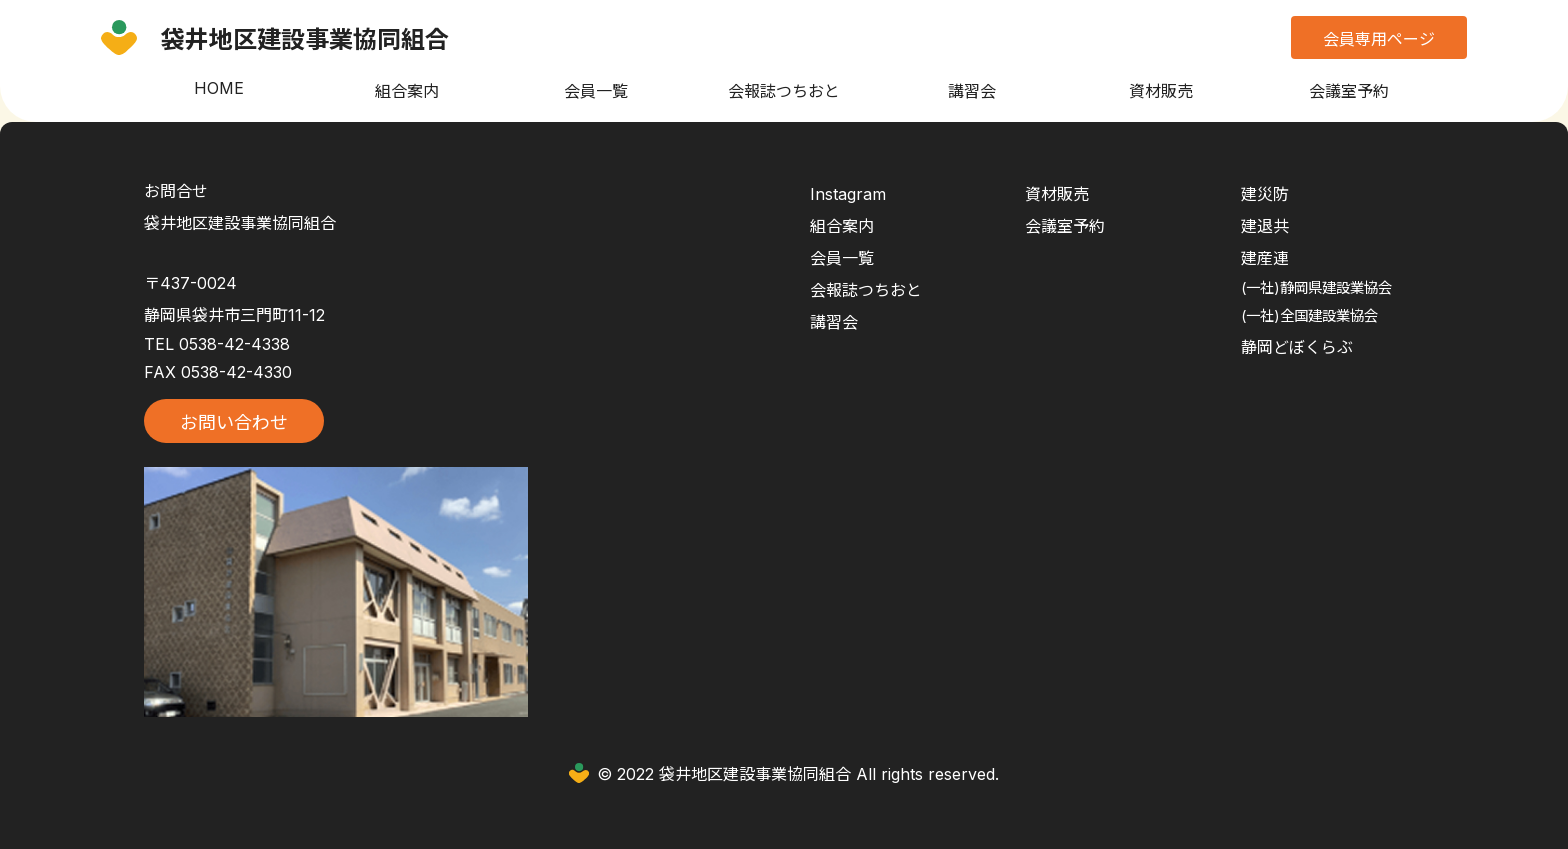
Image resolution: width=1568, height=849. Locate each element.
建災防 (1265, 194)
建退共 (1265, 226)
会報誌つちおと (784, 91)
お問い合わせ (234, 422)
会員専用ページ (1379, 39)
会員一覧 (596, 91)
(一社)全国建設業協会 (1309, 315)
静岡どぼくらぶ (1297, 347)
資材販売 (1161, 91)
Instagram (848, 194)
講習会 (972, 91)
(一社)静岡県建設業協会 (1316, 287)
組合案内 (407, 91)
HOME (219, 88)
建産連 (1265, 258)
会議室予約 (1349, 91)
